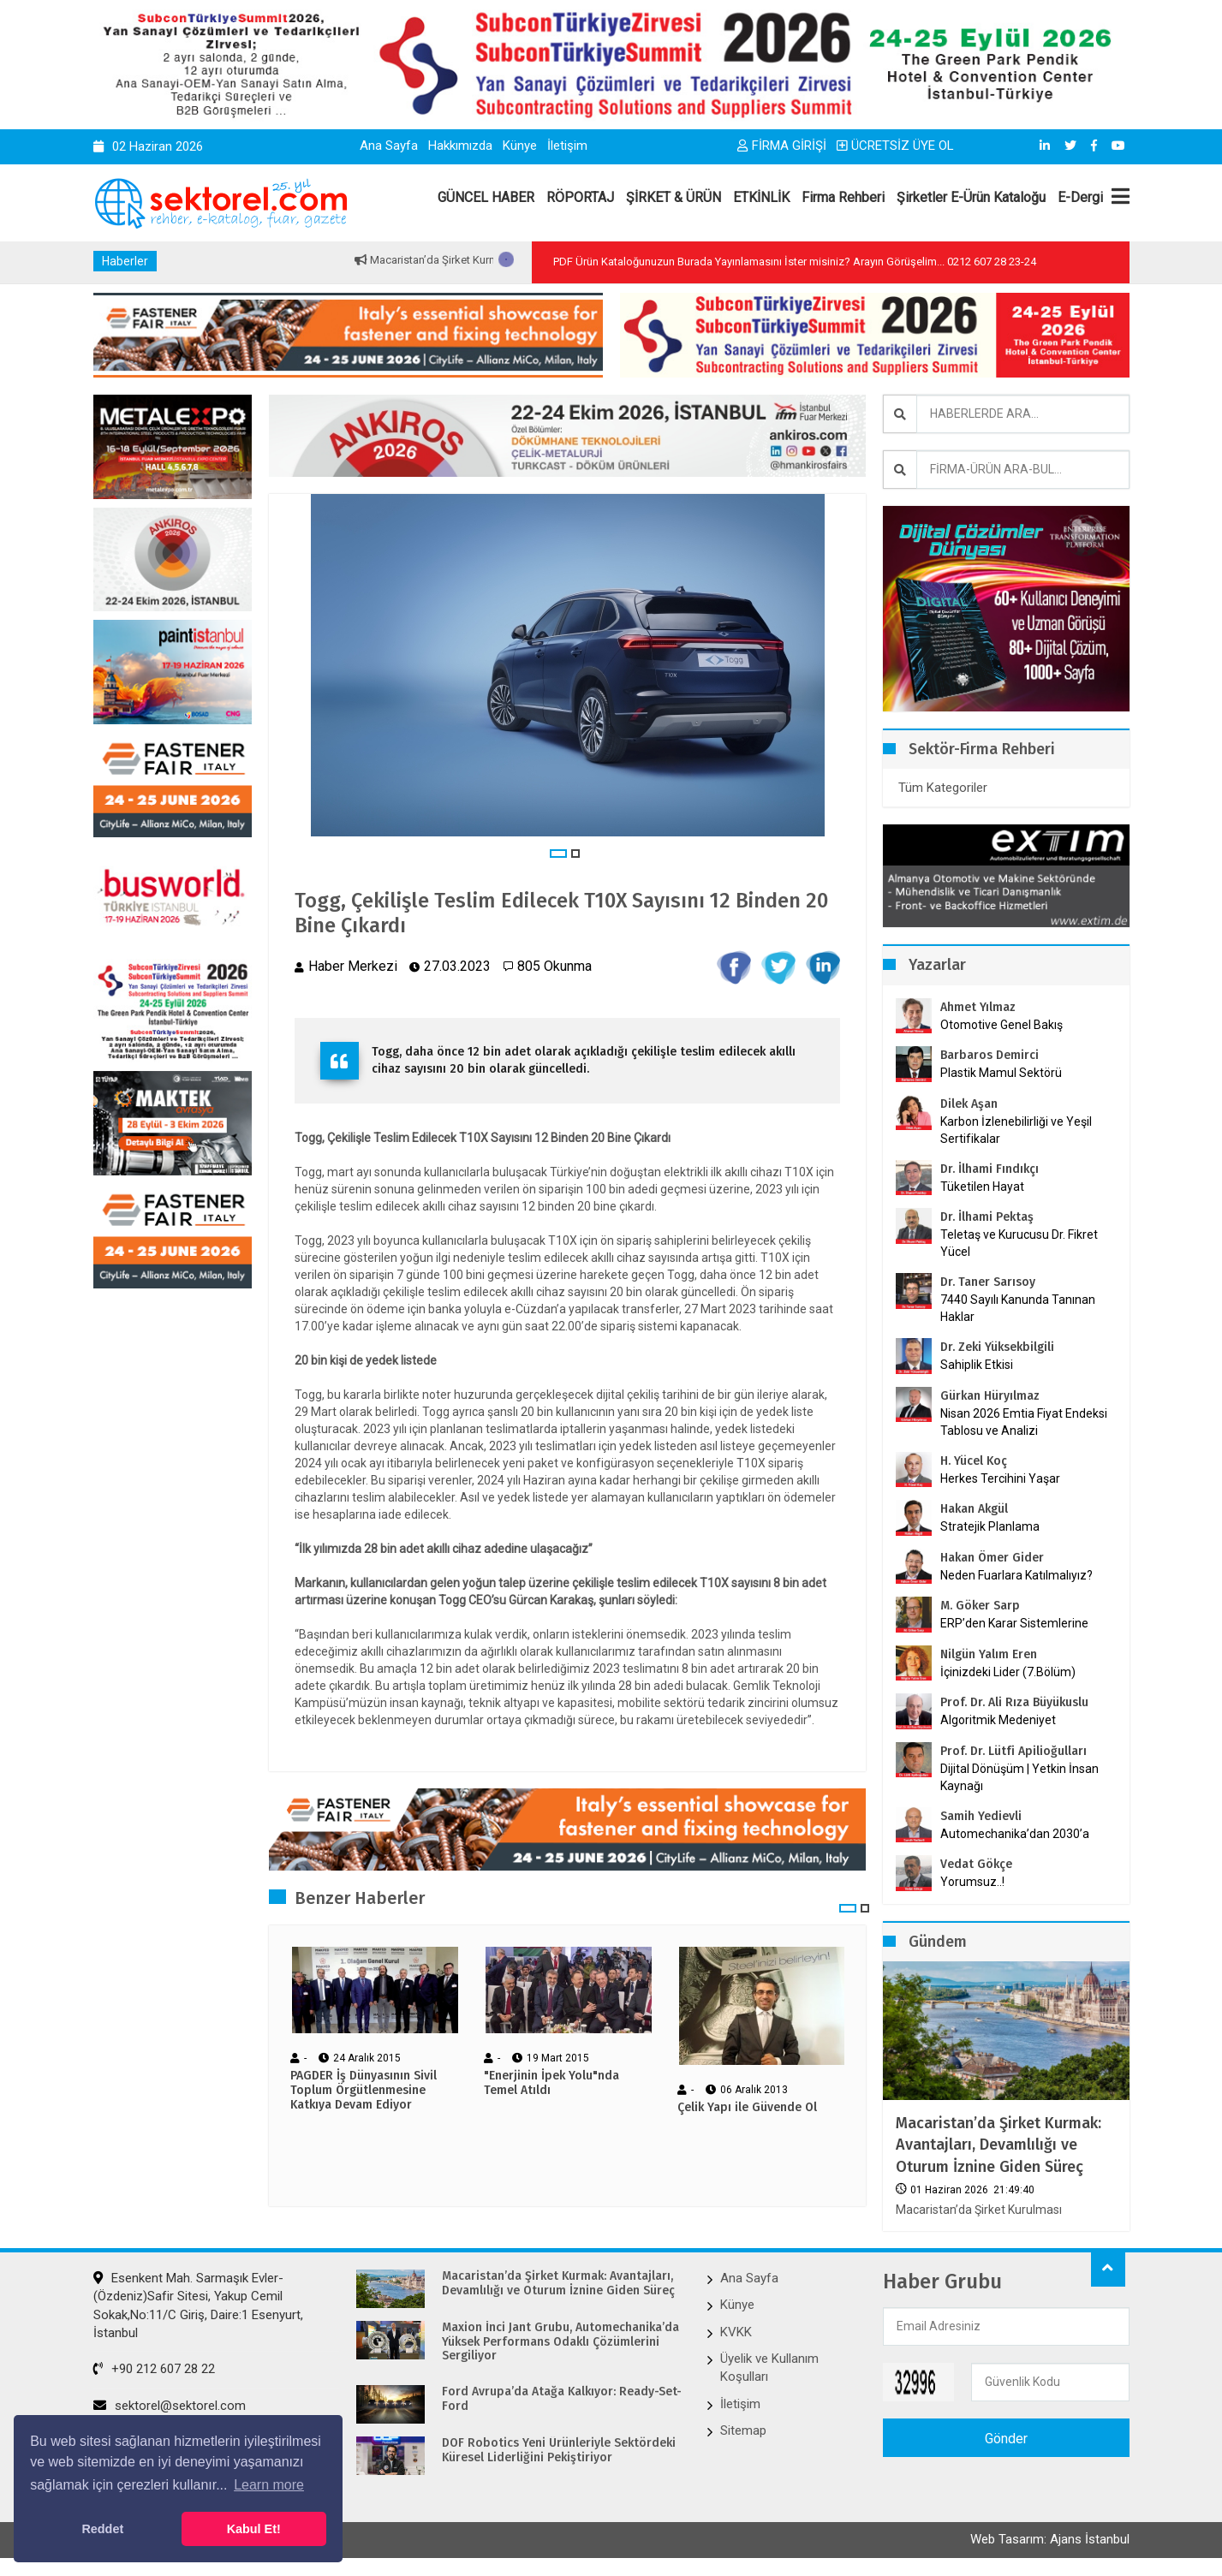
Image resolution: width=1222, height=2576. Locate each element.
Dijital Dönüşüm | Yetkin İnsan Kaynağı (1019, 1777)
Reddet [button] (102, 2529)
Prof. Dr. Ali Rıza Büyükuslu (1014, 1702)
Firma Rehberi (843, 197)
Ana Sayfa (389, 145)
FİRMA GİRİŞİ (781, 145)
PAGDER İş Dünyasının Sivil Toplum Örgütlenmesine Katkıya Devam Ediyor (363, 2090)
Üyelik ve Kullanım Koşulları (769, 2367)
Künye (520, 145)
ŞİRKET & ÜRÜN (673, 197)
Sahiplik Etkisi (976, 1364)
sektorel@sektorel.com (169, 2405)
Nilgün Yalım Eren (988, 1654)
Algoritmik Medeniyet (998, 1720)
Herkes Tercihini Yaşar (1000, 1478)
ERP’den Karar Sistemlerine (1014, 1623)
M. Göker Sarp (980, 1605)
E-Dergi (1080, 197)
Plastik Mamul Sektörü (1001, 1073)
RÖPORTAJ (580, 197)
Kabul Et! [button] (254, 2529)
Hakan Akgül (974, 1509)
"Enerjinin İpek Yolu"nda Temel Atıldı (551, 2083)
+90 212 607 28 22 (154, 2369)
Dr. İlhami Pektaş (987, 1217)
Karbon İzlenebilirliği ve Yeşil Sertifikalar (1016, 1130)
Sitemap (743, 2430)
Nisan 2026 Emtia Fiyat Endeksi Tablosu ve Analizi (1023, 1422)
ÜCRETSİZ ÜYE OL (895, 145)
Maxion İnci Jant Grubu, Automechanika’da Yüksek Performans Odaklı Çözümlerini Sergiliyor (560, 2342)
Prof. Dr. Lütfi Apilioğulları (1013, 1751)
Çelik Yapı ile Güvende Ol (747, 2108)
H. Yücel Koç (973, 1461)
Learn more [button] (269, 2485)
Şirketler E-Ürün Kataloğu (971, 197)
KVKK (736, 2332)
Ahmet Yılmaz (978, 1007)
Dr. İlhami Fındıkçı (989, 1169)
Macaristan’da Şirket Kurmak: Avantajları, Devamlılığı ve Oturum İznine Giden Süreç (998, 2144)
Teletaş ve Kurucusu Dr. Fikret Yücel (1019, 1243)
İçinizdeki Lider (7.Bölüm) (1008, 1672)
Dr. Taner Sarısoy (987, 1282)
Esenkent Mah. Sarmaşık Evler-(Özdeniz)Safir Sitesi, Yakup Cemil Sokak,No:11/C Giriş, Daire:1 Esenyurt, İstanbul (198, 2305)
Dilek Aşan (969, 1104)
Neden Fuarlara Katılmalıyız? (1016, 1575)
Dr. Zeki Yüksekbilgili (997, 1347)
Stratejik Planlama (990, 1526)
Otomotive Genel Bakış (1001, 1025)
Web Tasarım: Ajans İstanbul (1050, 2539)
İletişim (567, 145)
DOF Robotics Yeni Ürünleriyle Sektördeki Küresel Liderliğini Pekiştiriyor (559, 2450)
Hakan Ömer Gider (992, 1557)
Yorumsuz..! (972, 1882)
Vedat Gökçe (976, 1864)
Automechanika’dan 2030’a (1014, 1834)
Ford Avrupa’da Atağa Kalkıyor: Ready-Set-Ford (562, 2399)
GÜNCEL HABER (486, 197)
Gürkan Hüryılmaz (990, 1396)
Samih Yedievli (981, 1816)
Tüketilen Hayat (987, 1186)
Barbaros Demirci (989, 1055)
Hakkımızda (460, 145)
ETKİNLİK (761, 197)
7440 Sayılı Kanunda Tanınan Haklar (1017, 1308)
